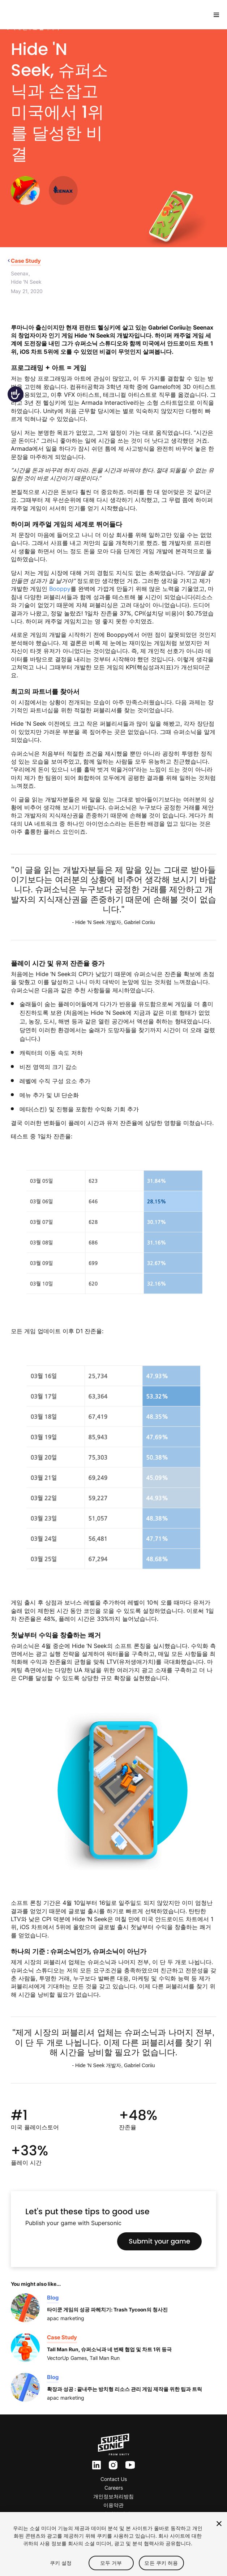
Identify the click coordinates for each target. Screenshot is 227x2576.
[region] (113, 2544)
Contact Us (113, 2479)
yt (128, 2465)
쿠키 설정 (61, 2563)
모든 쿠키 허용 (161, 2563)
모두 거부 (111, 2563)
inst (113, 2465)
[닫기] (219, 2524)
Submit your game (159, 2241)
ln (94, 2465)
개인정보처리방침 (113, 2496)
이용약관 (113, 2505)
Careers (113, 2488)
